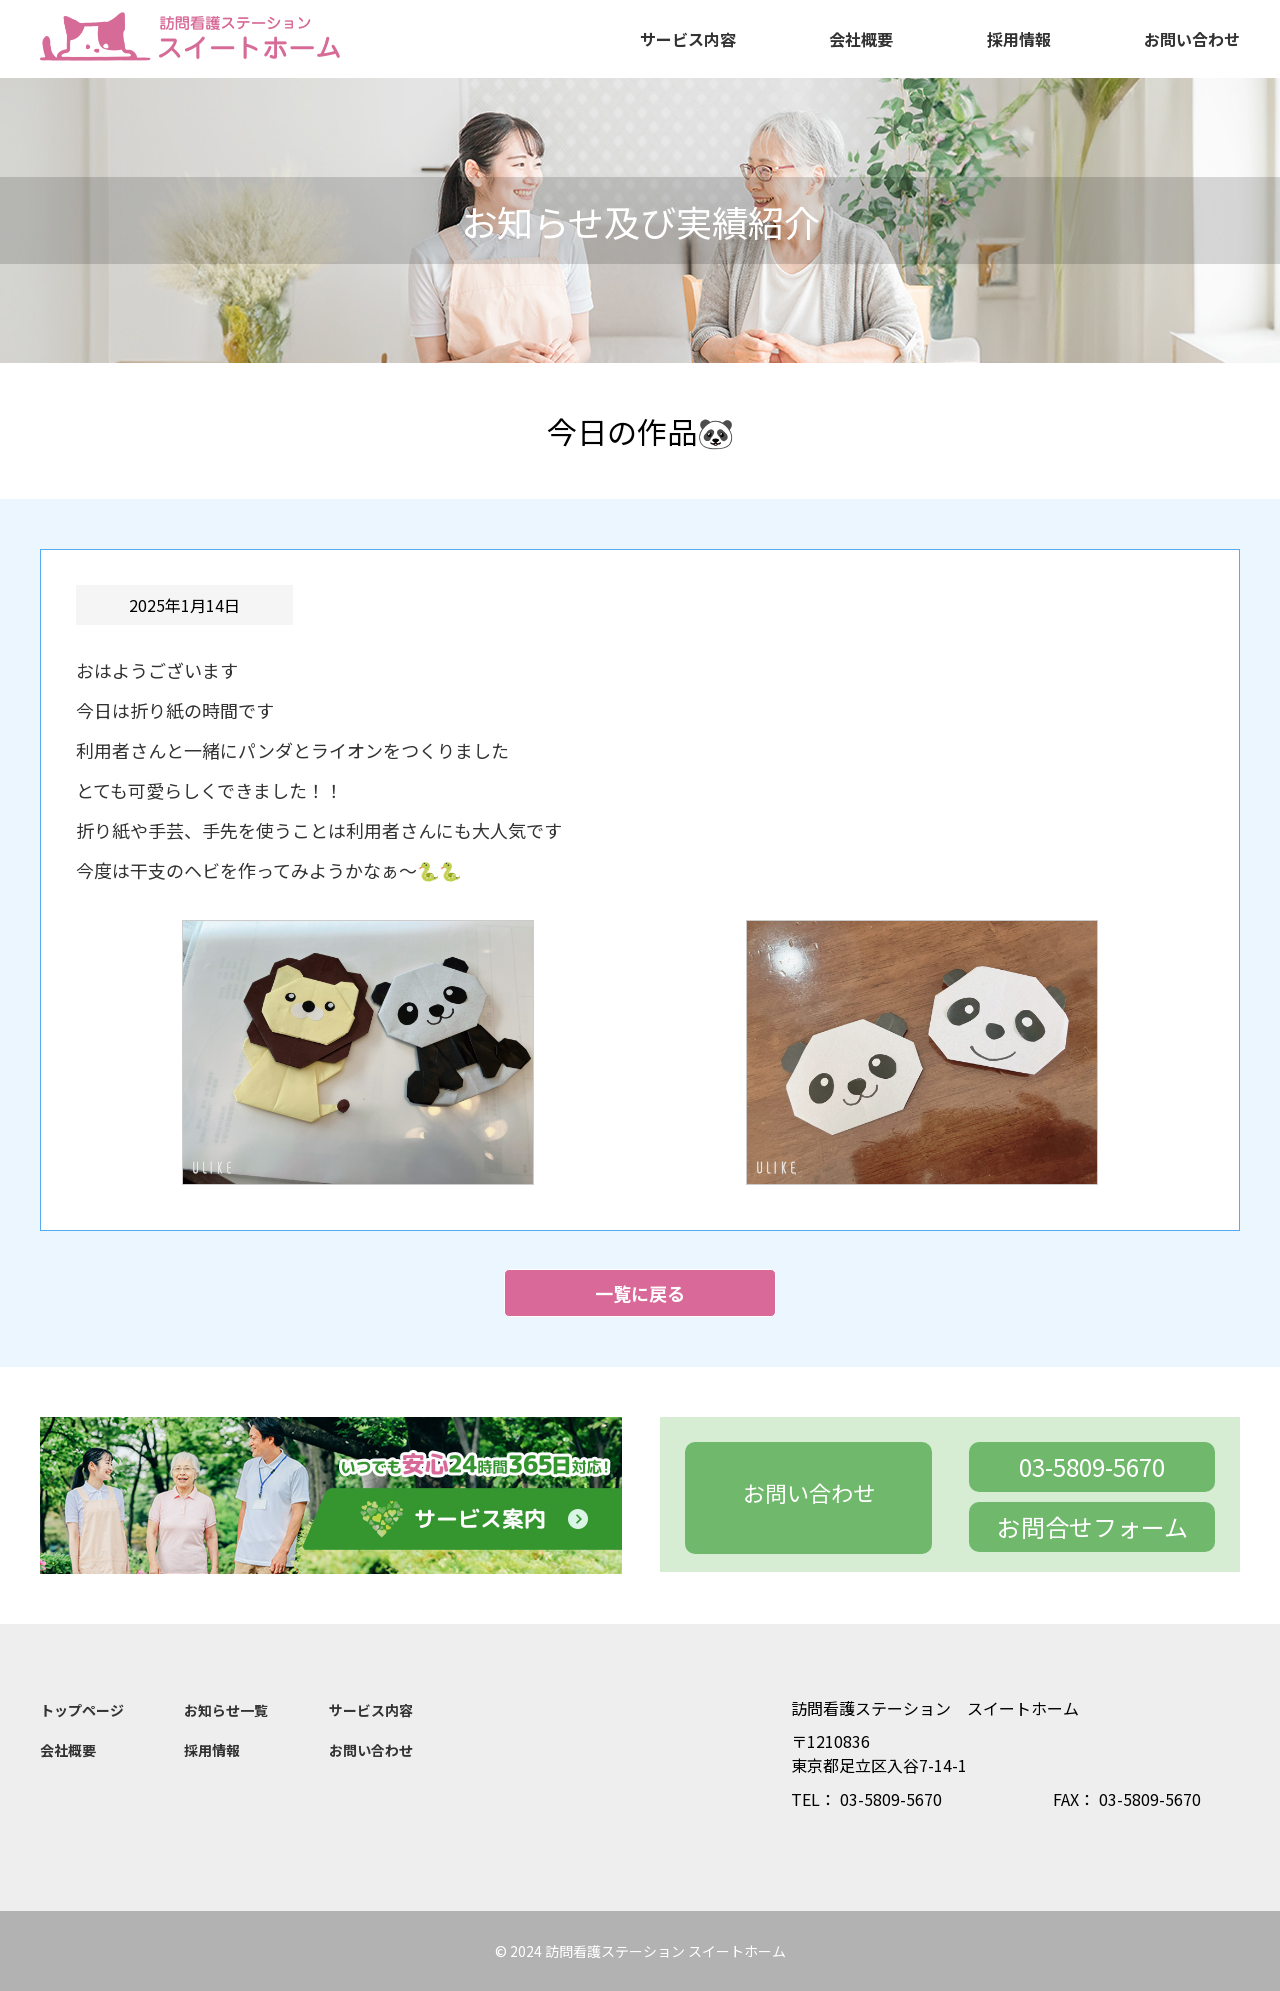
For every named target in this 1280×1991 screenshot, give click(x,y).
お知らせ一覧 (226, 1710)
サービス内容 (688, 39)
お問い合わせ (1192, 39)
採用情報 (1019, 39)
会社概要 (861, 39)
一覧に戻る (640, 1293)
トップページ (82, 1710)
